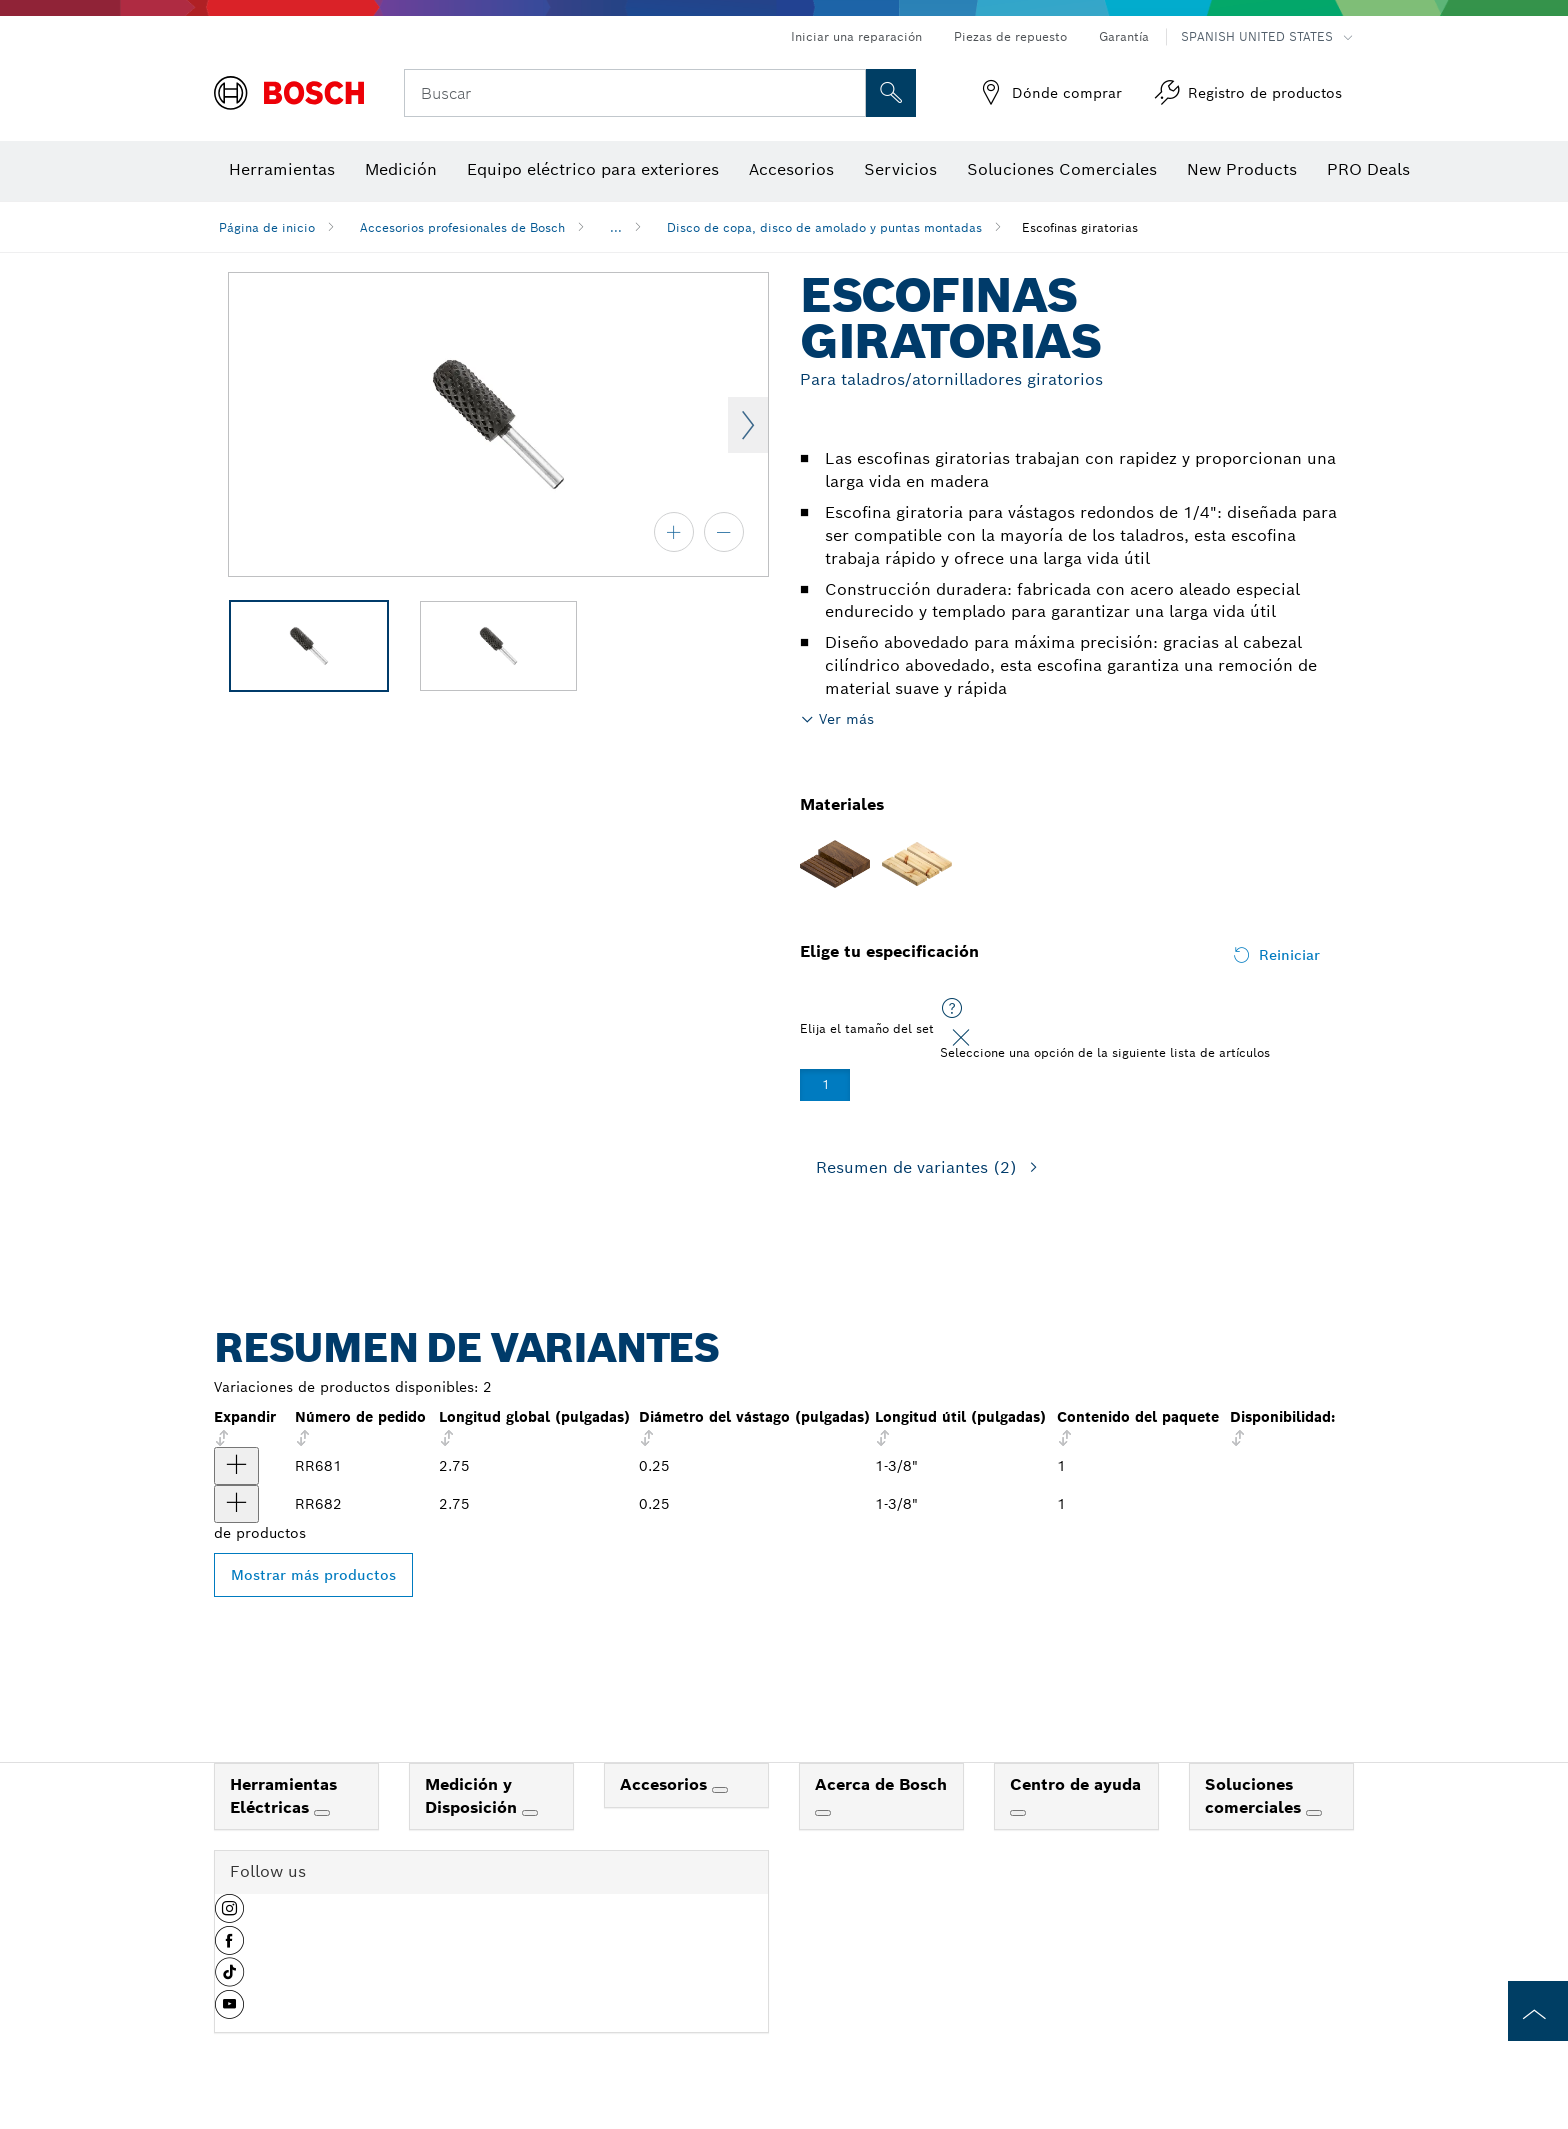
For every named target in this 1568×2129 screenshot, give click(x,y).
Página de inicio (267, 227)
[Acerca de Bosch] (823, 1813)
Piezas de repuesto (1010, 36)
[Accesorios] (720, 1790)
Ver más (846, 719)
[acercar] (674, 532)
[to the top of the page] (1538, 2011)
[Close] (961, 1038)
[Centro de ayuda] (1018, 1813)
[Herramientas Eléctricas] (322, 1813)
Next (748, 425)
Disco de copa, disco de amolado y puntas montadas (824, 227)
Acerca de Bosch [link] (881, 1784)
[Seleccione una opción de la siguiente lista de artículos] (952, 1009)
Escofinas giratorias (1080, 227)
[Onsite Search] (891, 93)
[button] (229, 1916)
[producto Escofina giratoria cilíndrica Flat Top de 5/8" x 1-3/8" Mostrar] (236, 1466)
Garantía (1124, 36)
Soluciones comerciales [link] (1255, 1796)
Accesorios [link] (666, 1784)
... (616, 227)
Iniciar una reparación (856, 36)
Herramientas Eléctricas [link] (283, 1796)
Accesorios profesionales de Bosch (462, 227)
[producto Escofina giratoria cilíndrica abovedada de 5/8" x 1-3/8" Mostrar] (236, 1504)
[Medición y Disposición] (530, 1813)
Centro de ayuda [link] (1075, 1784)
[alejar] (724, 532)
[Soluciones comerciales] (1314, 1813)
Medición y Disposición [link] (473, 1796)
